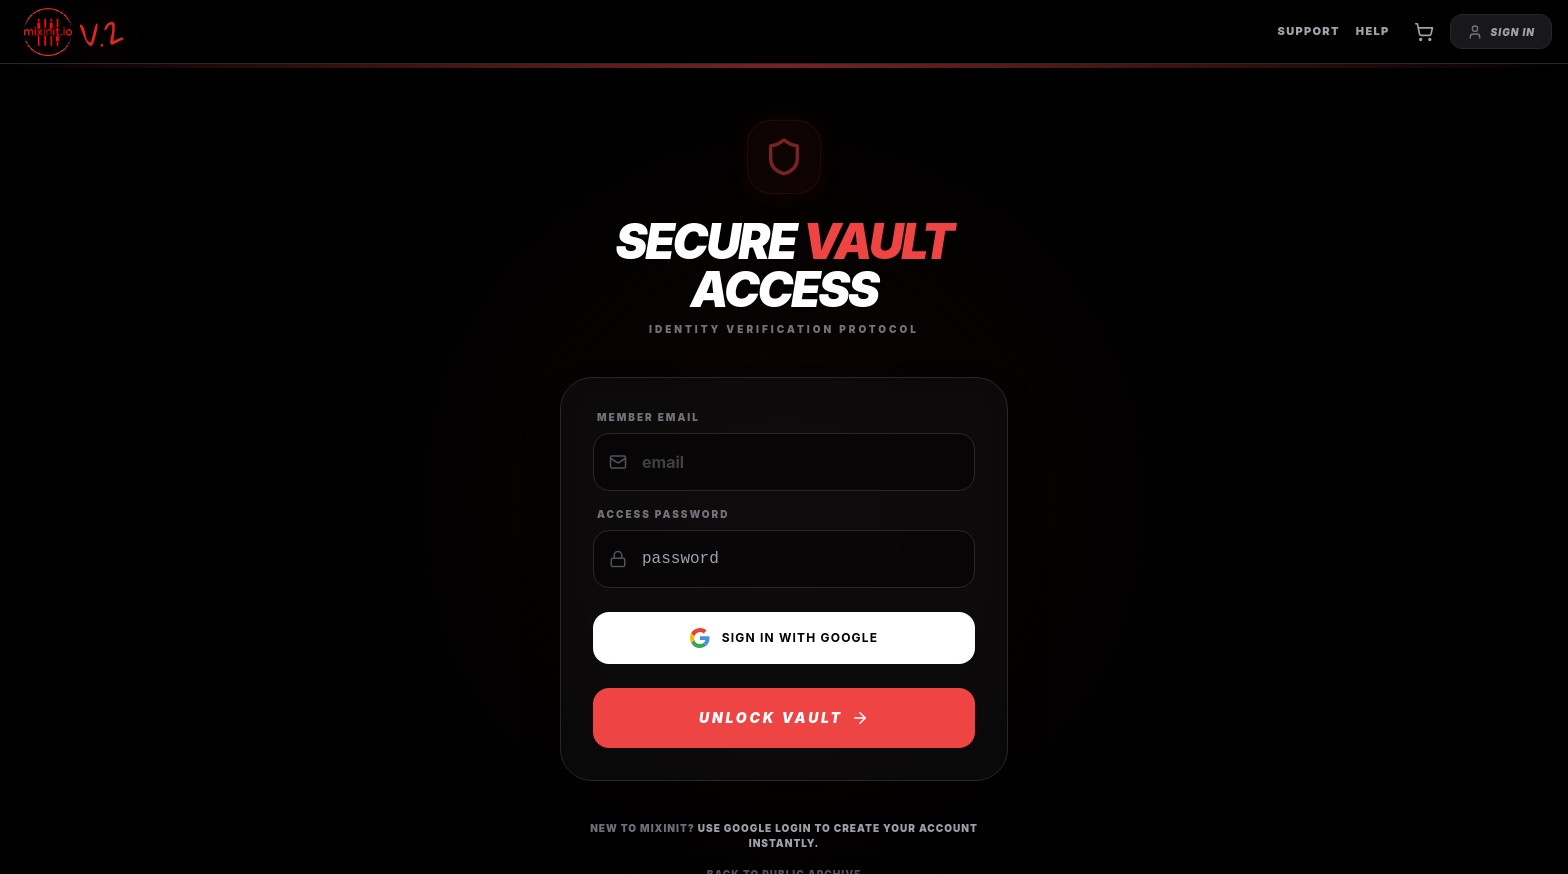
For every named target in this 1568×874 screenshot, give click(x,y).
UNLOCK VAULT (784, 718)
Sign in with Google (784, 638)
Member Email (648, 417)
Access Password (663, 514)
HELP (1373, 31)
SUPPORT (1308, 31)
